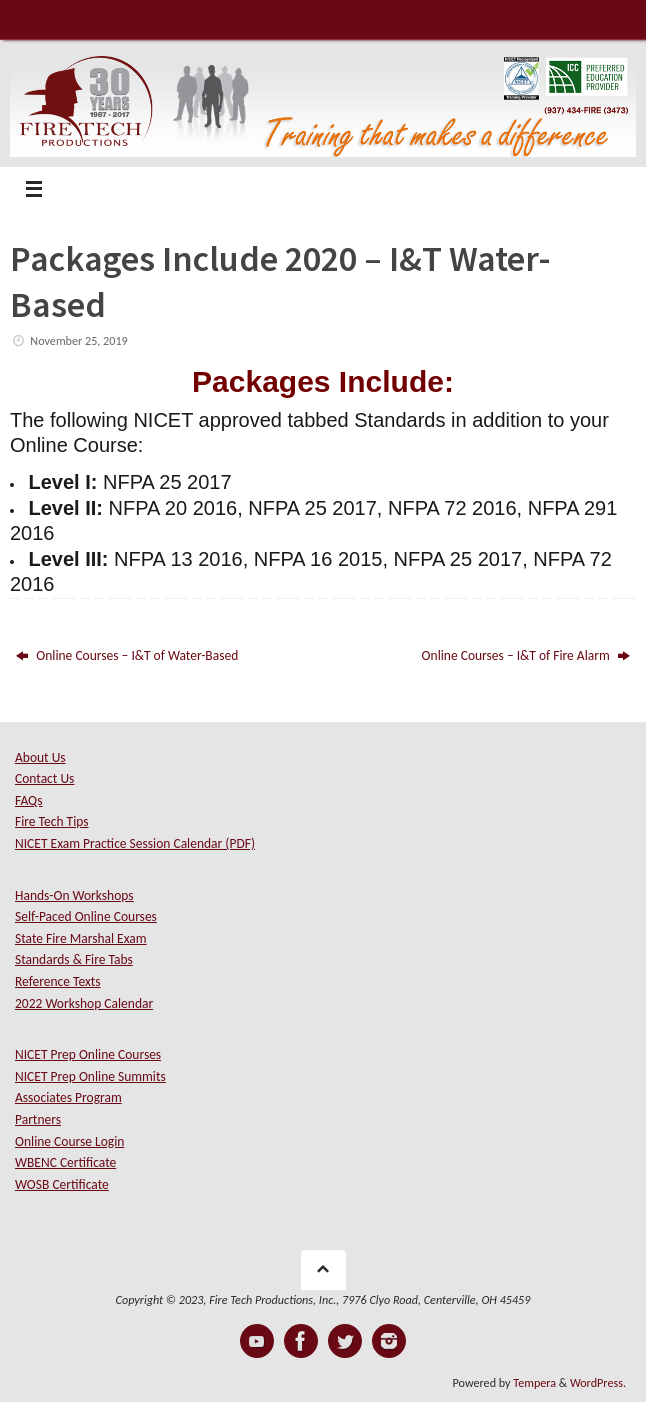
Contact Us (44, 778)
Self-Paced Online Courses (86, 916)
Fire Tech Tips (52, 821)
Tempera (534, 1382)
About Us (40, 757)
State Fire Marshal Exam (81, 938)
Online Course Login (69, 1141)
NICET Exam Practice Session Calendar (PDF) (135, 843)
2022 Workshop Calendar (84, 1003)
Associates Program (68, 1097)
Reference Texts (58, 981)
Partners (38, 1119)
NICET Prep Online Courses (88, 1054)
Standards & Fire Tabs (74, 959)
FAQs (28, 800)
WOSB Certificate (62, 1184)
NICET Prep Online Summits (90, 1076)
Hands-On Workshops (74, 895)
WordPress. (598, 1382)
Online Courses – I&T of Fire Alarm (526, 655)
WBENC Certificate (65, 1162)
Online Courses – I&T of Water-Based (127, 655)
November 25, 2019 (78, 340)
